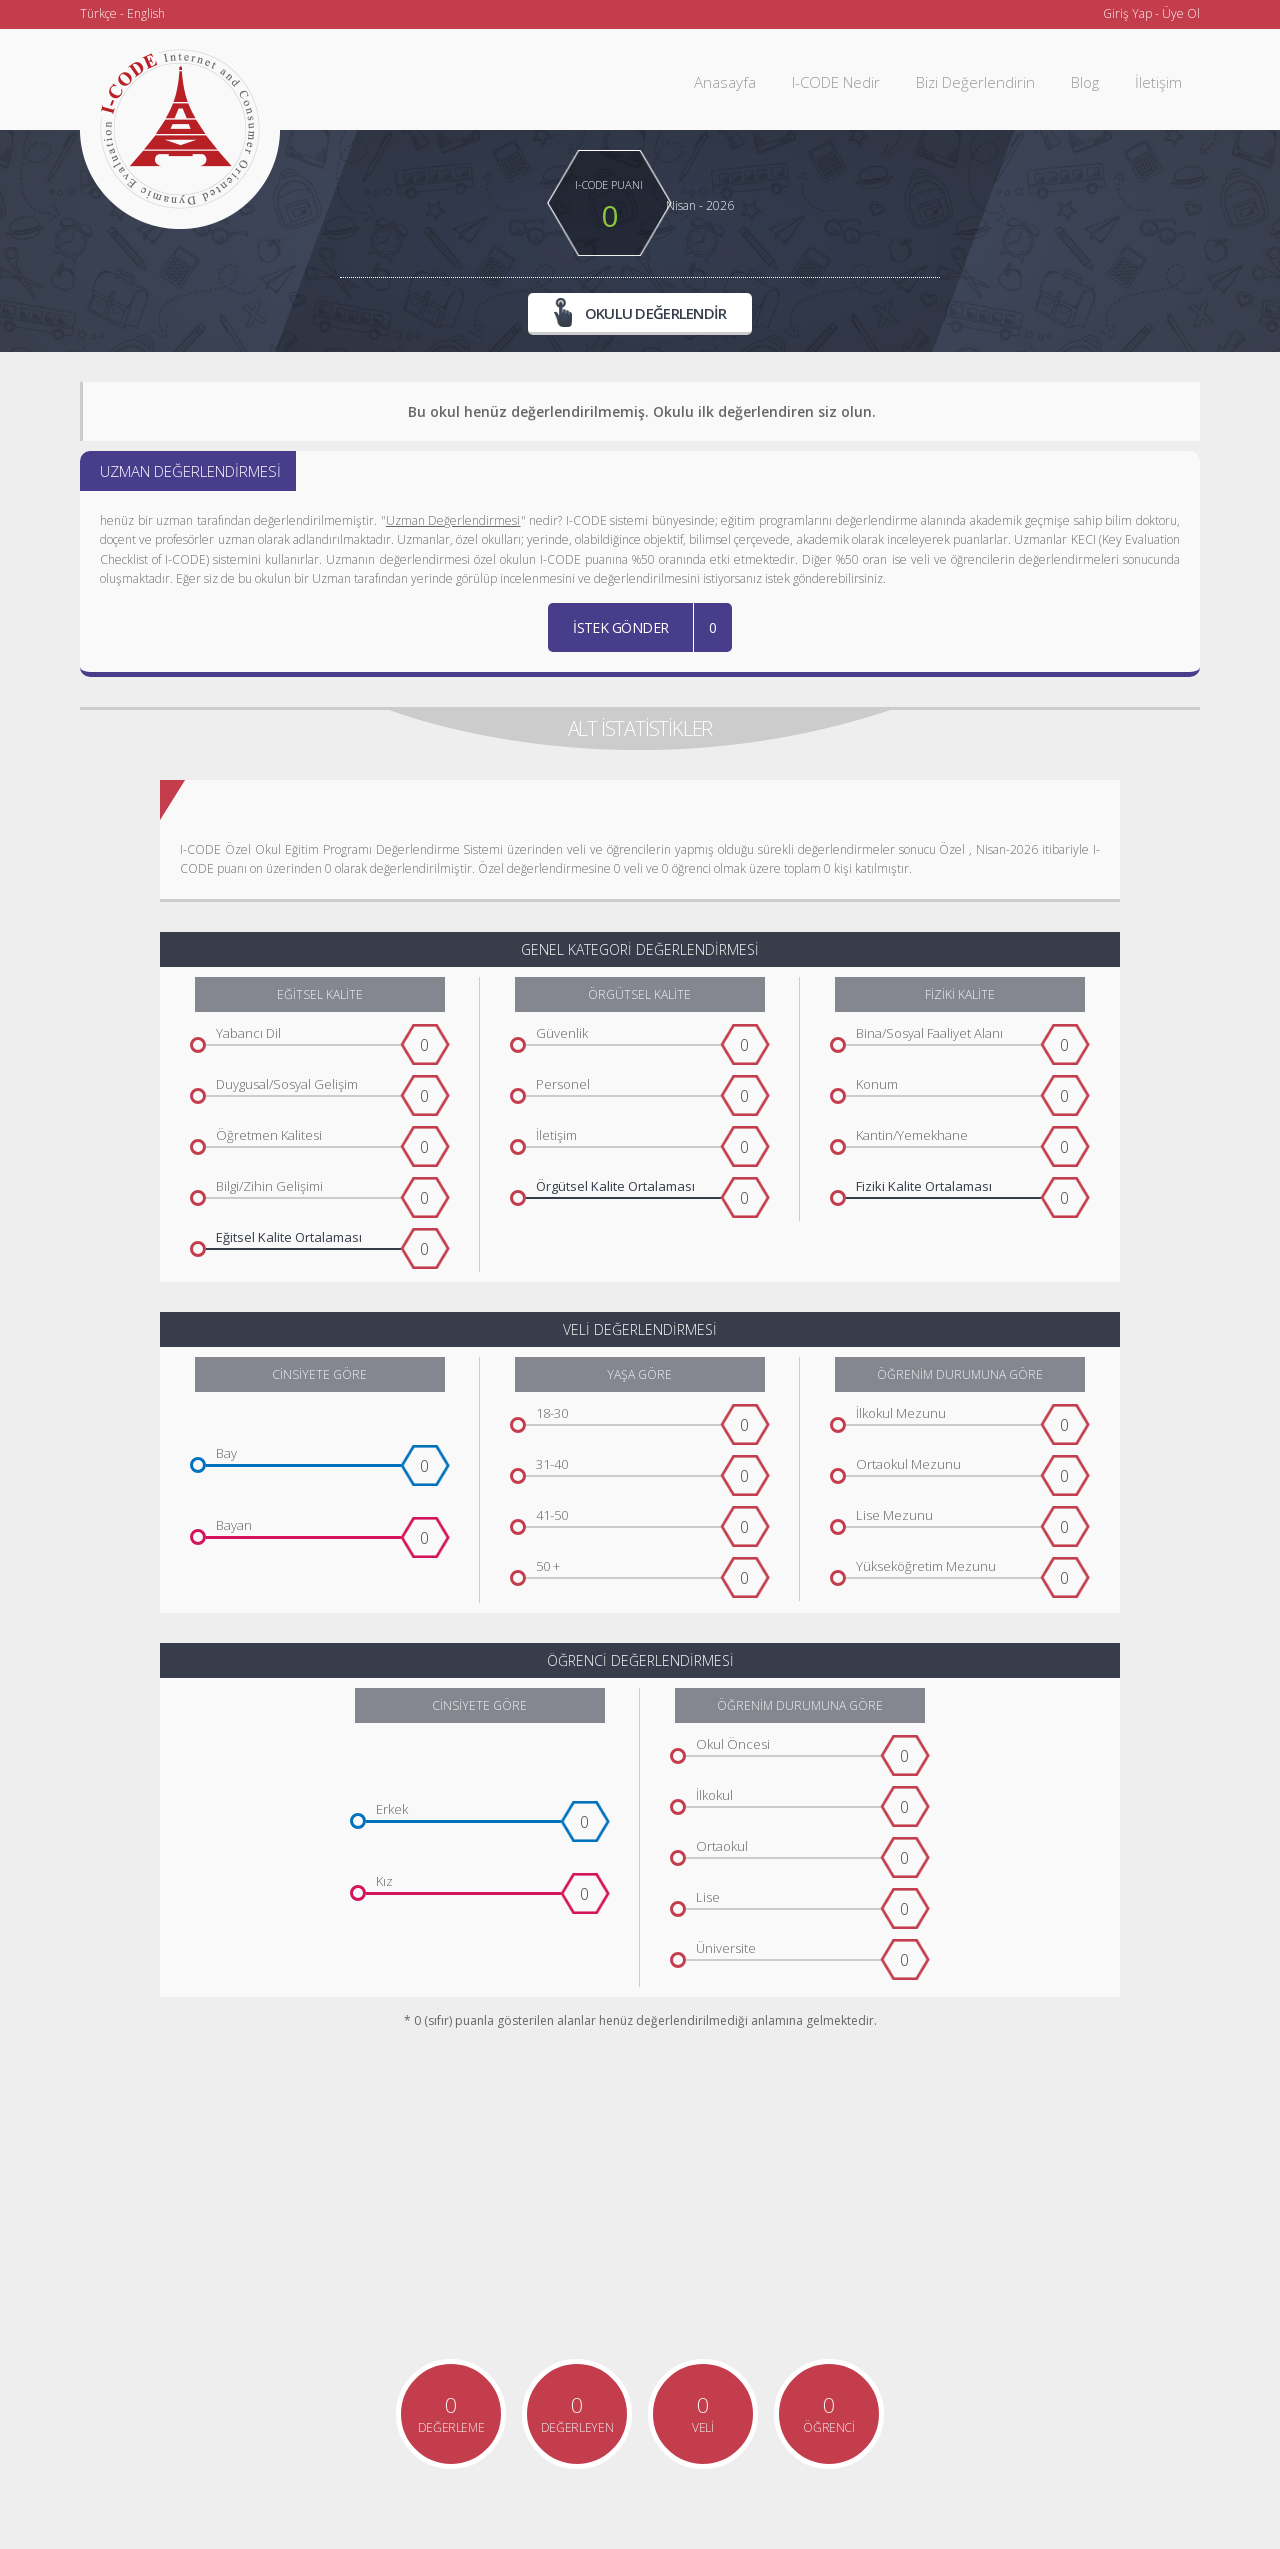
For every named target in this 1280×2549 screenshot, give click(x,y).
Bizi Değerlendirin (975, 82)
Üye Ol (1181, 13)
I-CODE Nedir (836, 82)
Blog (1085, 82)
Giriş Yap (1127, 13)
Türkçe (98, 13)
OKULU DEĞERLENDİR (640, 313)
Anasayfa (725, 82)
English (146, 13)
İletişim (1158, 82)
